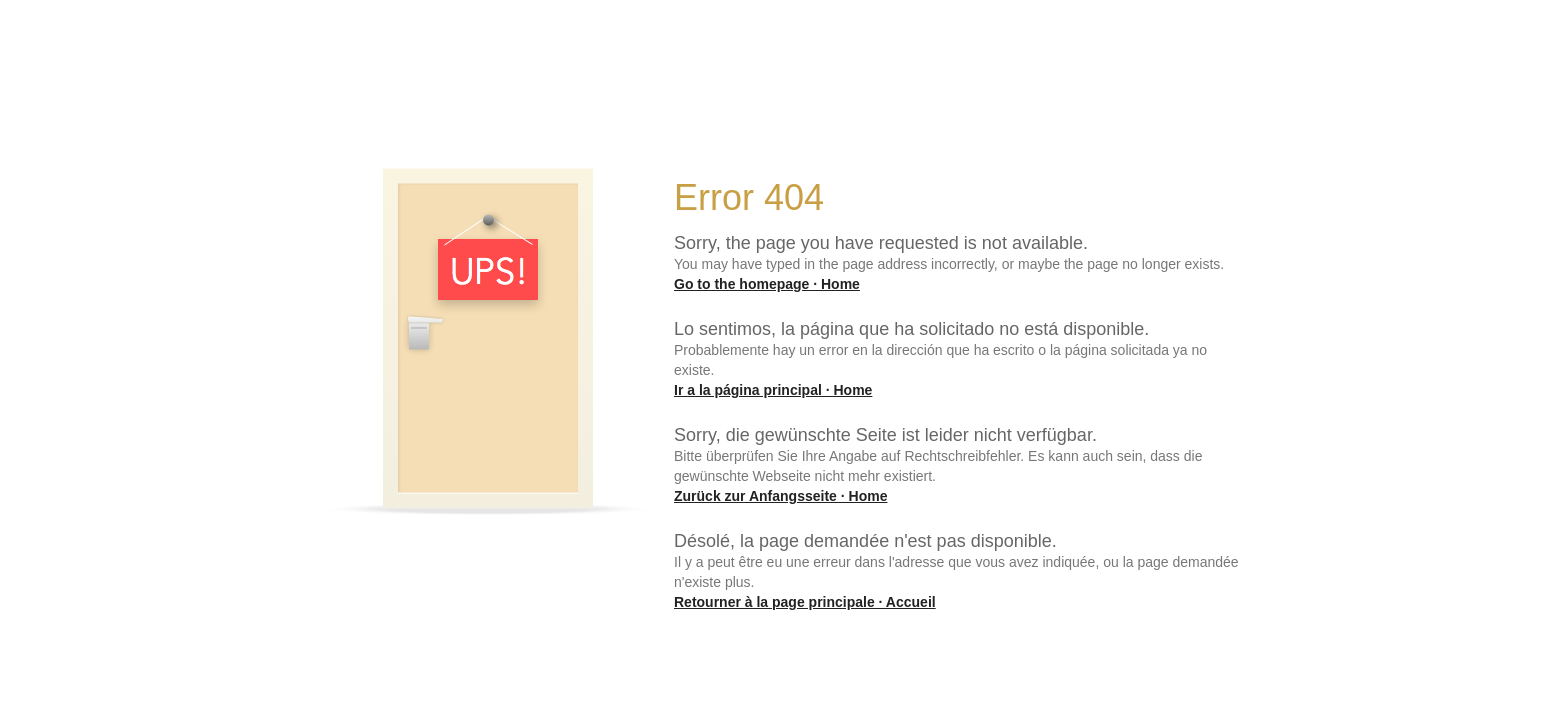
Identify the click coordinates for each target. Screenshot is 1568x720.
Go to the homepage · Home (767, 284)
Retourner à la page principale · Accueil (805, 602)
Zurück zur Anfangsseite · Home (780, 496)
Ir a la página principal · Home (773, 390)
